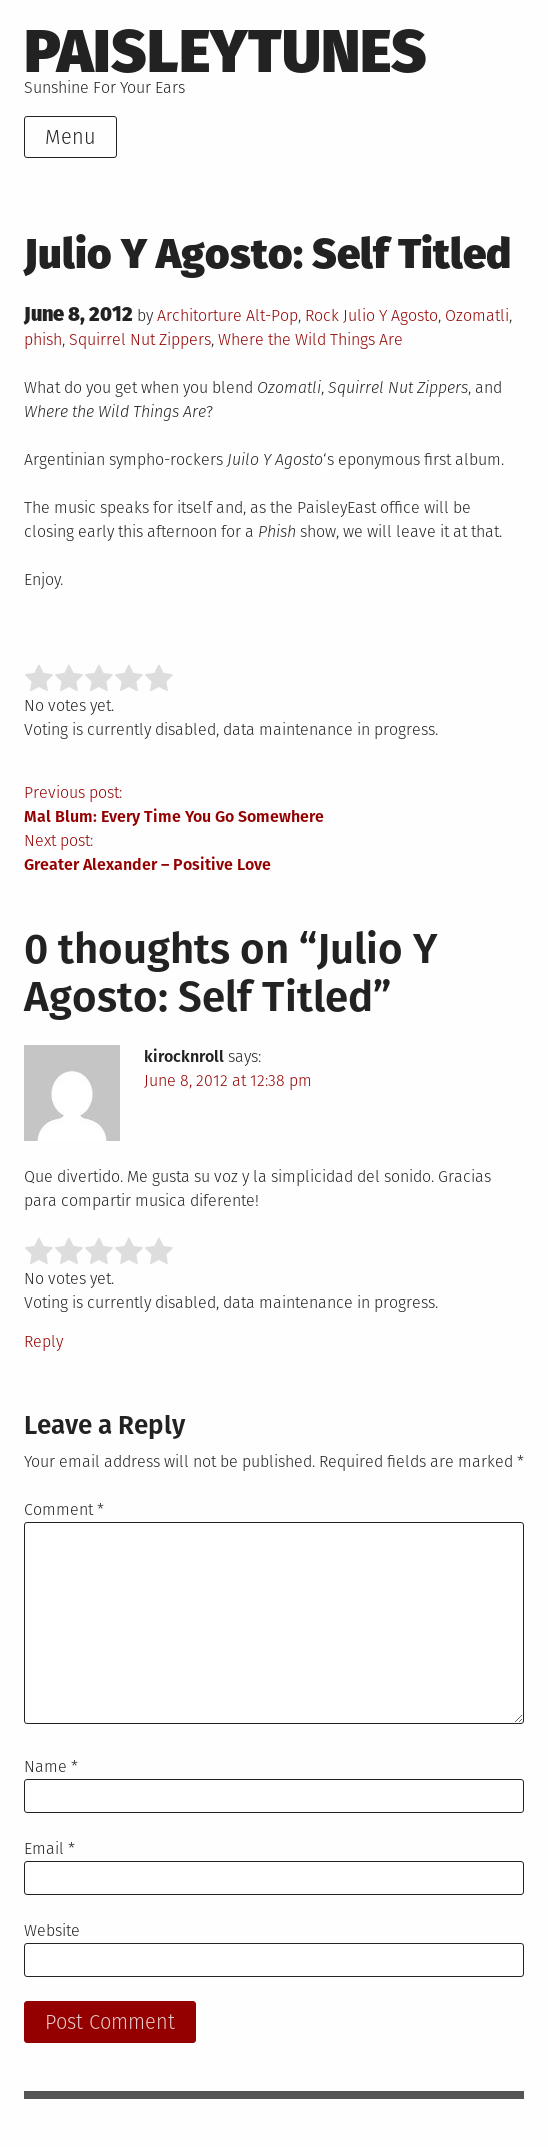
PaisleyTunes (225, 51)
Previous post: (274, 806)
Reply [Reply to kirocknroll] (43, 1341)
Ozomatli (477, 315)
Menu (70, 137)
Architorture (199, 315)
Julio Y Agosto (390, 315)
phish (43, 339)
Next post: (274, 854)
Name (51, 1766)
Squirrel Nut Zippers (140, 339)
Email (49, 1848)
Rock (322, 315)
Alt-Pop (272, 315)
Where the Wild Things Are (310, 339)
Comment (64, 1509)
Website (52, 1930)
